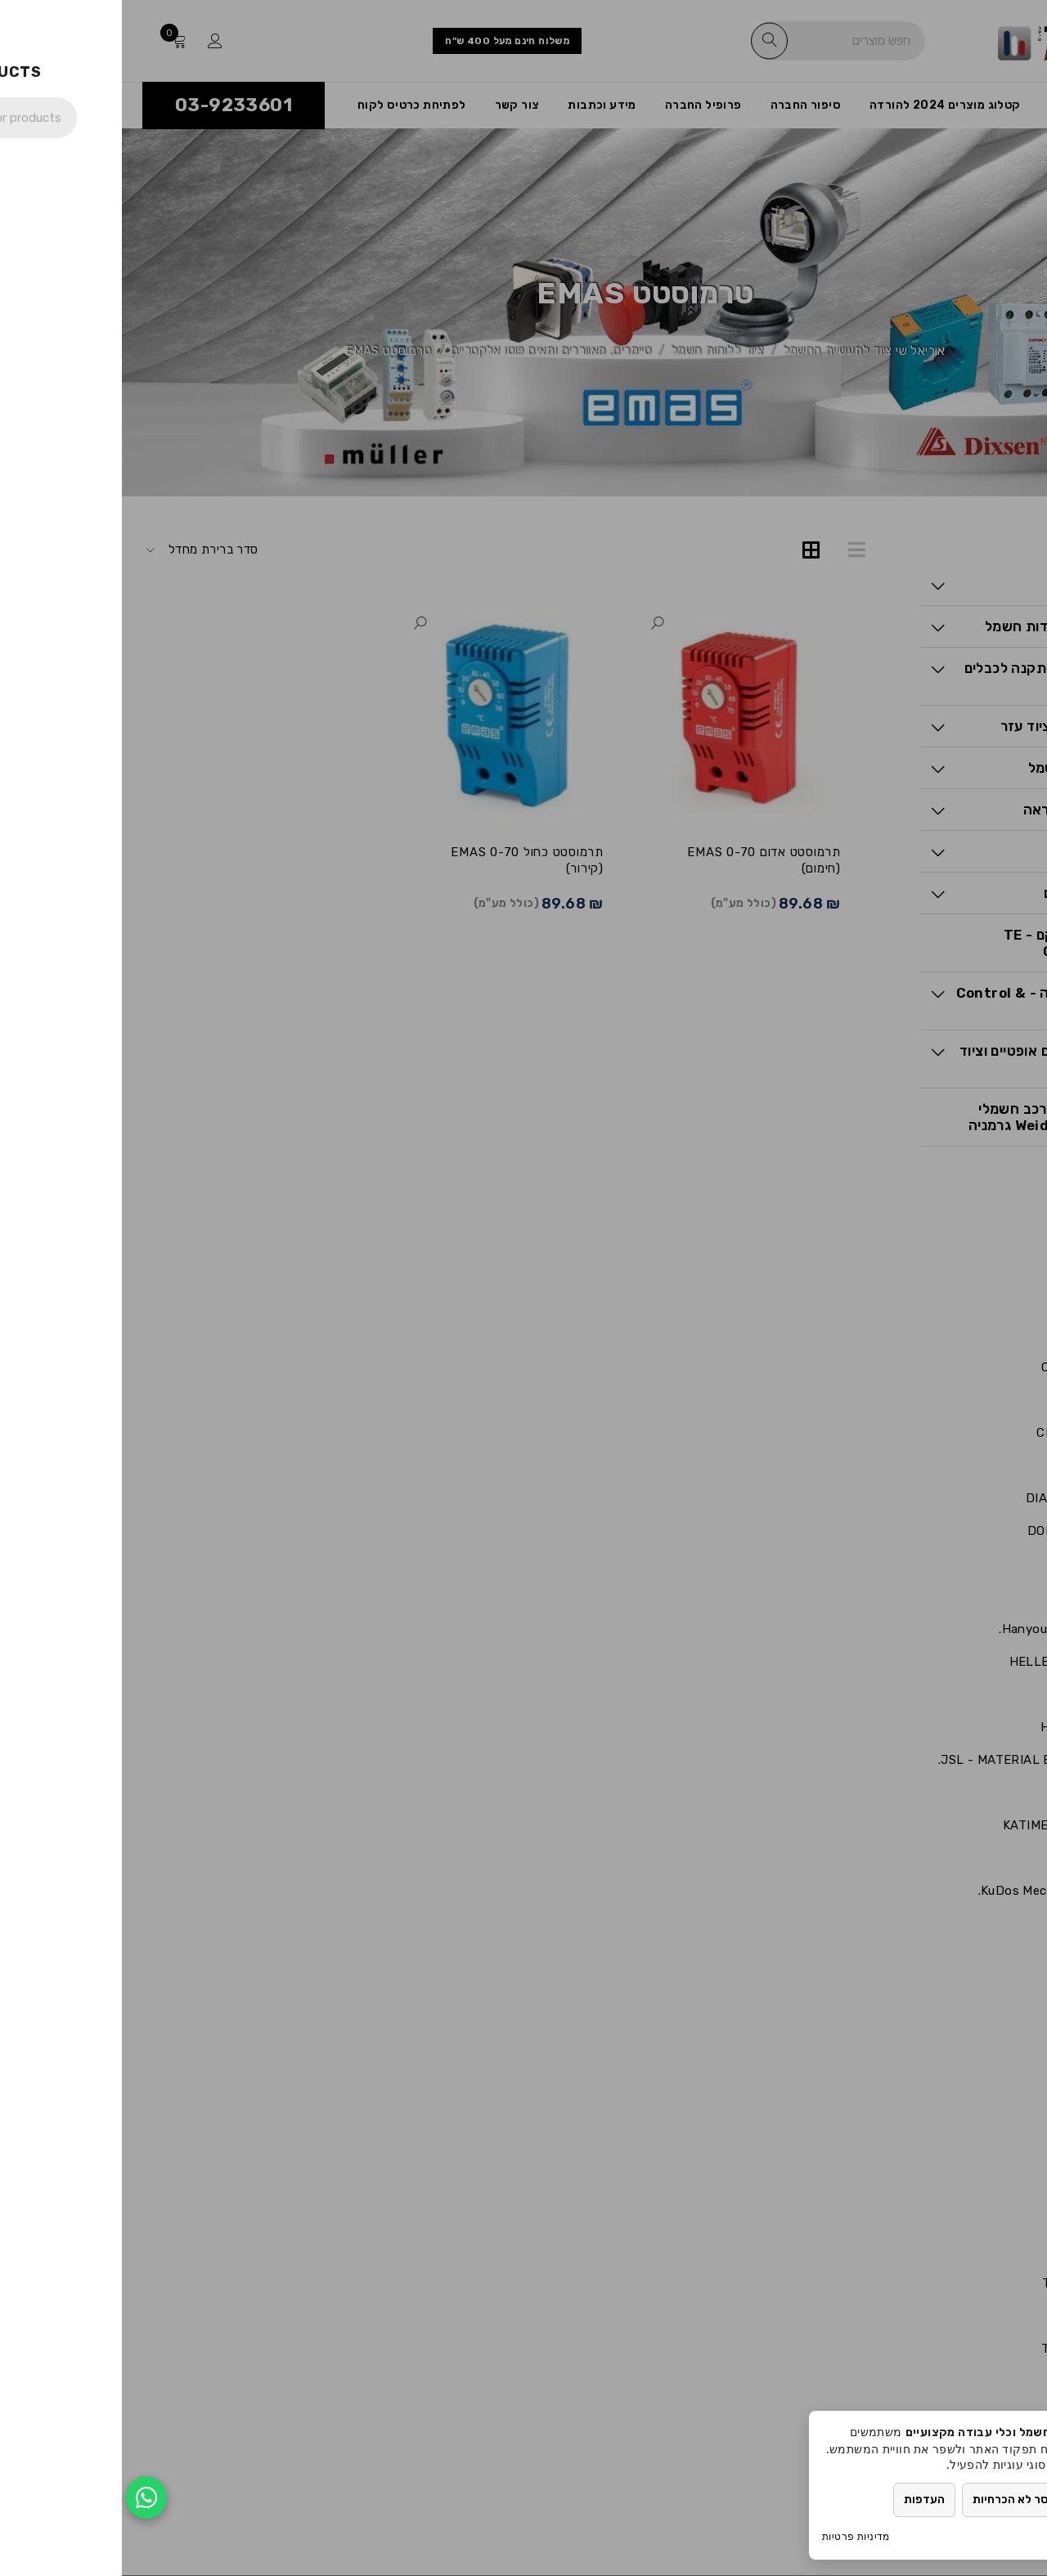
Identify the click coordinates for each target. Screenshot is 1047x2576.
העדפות (802, 2499)
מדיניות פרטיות (734, 2536)
